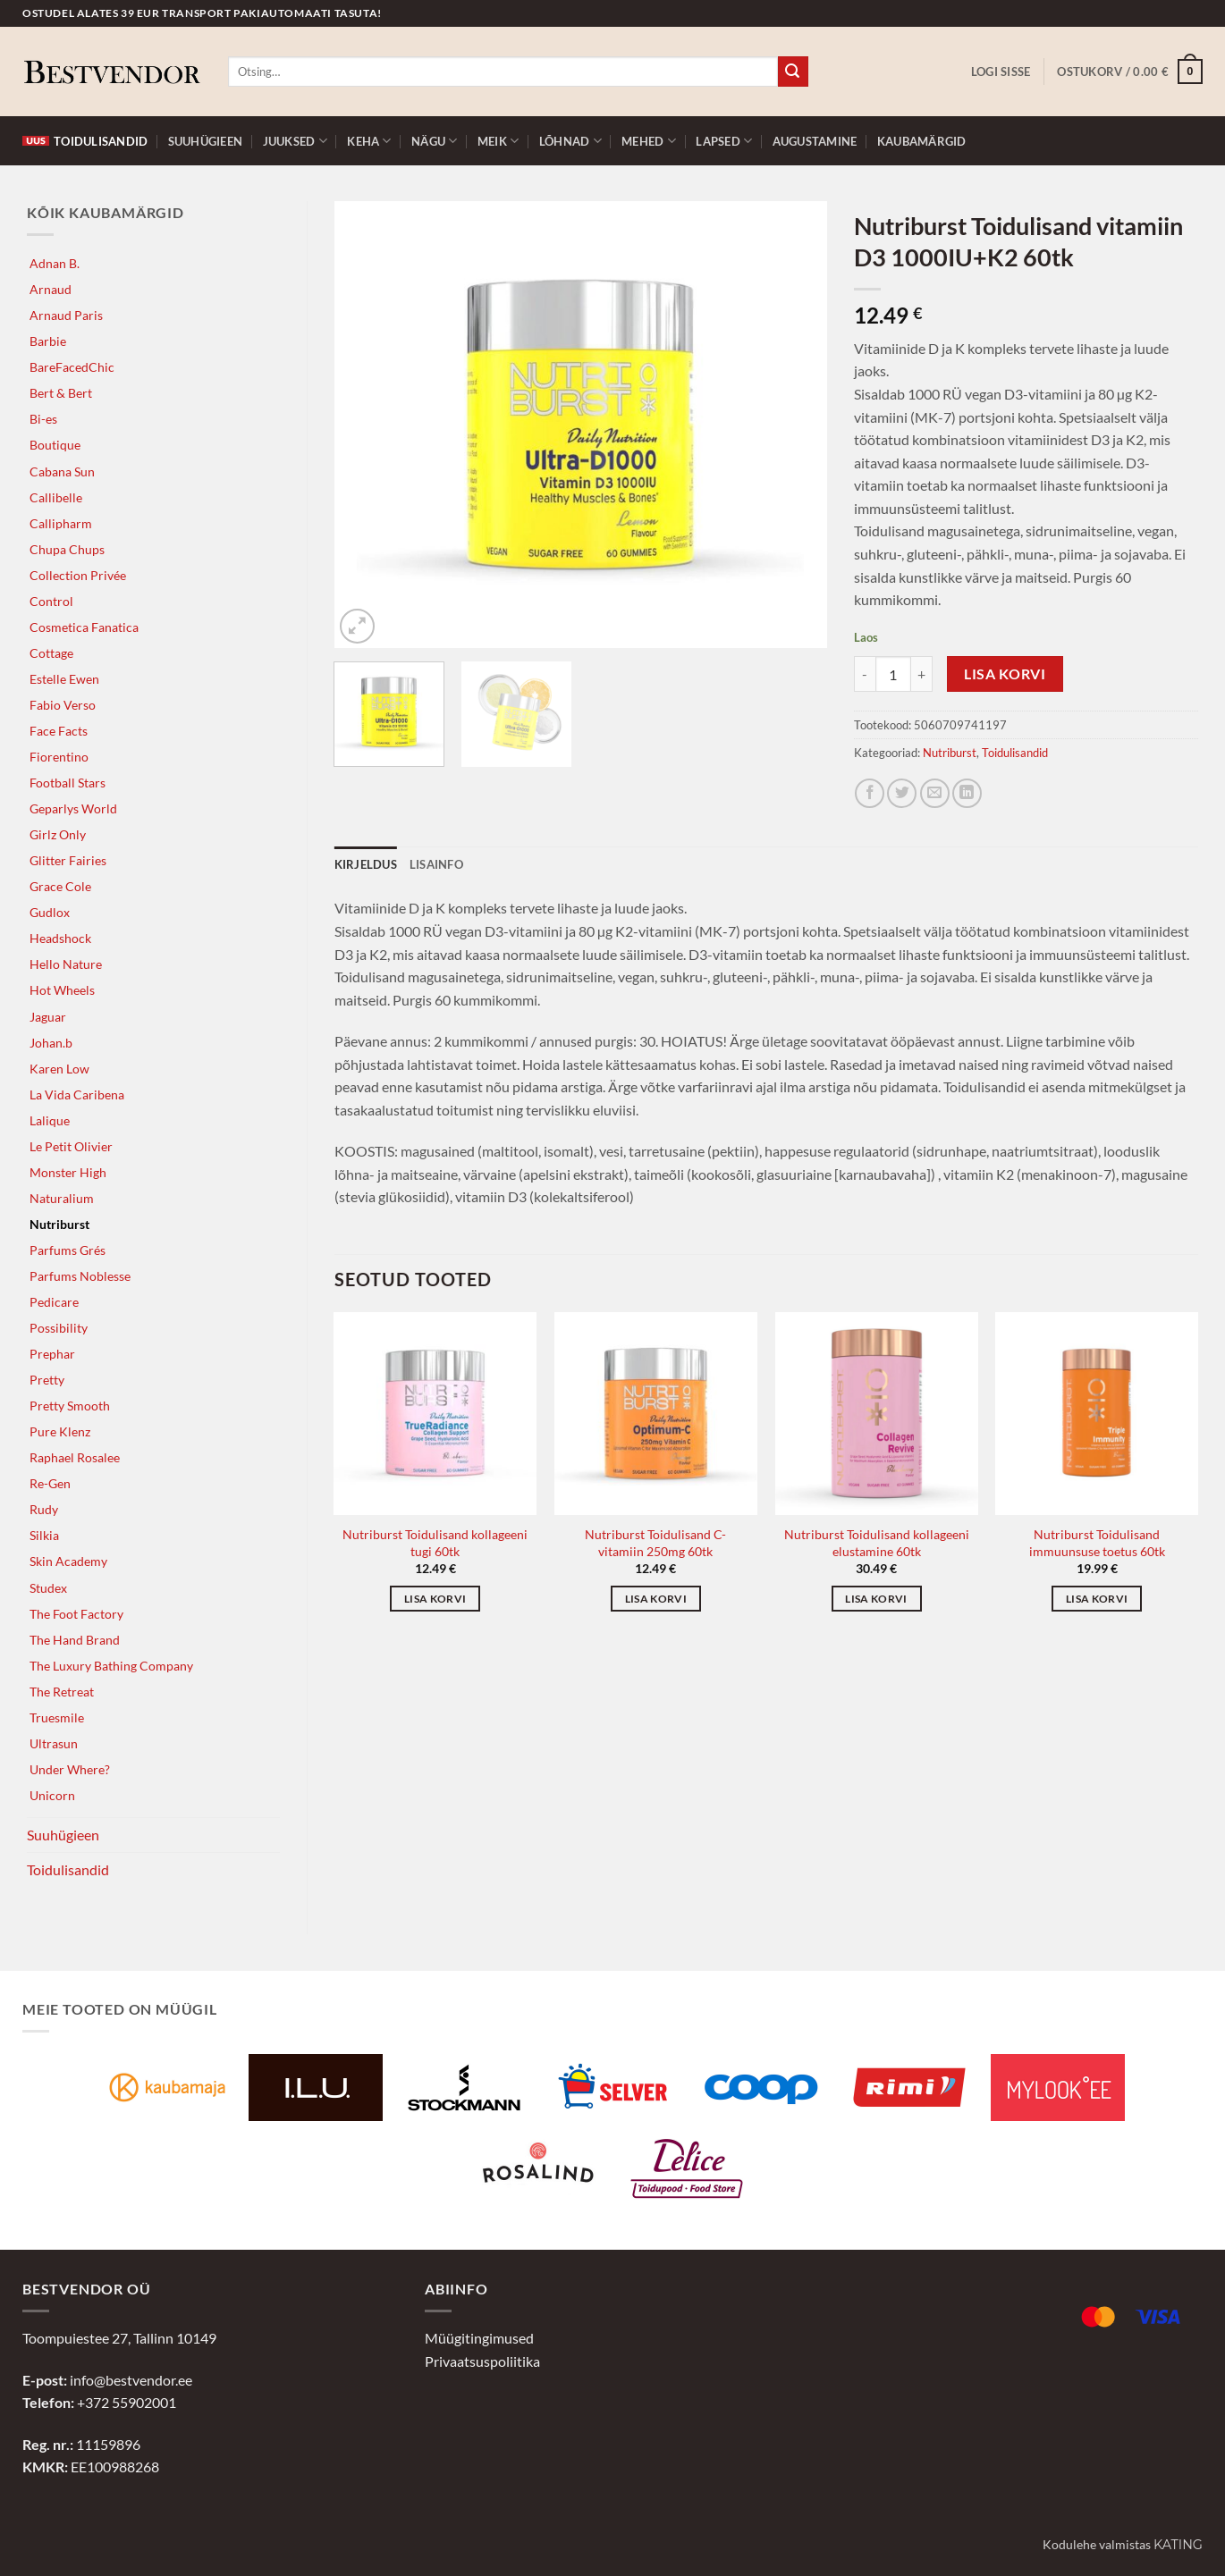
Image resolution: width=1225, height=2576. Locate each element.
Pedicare (54, 1301)
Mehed (648, 140)
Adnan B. (55, 263)
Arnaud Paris (66, 315)
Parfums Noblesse (80, 1276)
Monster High (68, 1172)
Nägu (434, 140)
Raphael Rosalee (75, 1457)
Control (51, 601)
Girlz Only (58, 834)
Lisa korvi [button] (435, 1598)
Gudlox (50, 912)
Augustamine (815, 141)
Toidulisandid (85, 141)
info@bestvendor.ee (131, 2379)
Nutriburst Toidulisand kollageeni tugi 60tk (435, 1543)
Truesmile (57, 1717)
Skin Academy (68, 1561)
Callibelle (56, 497)
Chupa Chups (67, 549)
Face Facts (59, 730)
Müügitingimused (479, 2337)
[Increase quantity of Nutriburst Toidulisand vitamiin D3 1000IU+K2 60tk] (922, 674)
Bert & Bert (61, 392)
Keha (369, 140)
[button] (1001, 71)
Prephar (52, 1353)
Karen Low (59, 1068)
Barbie (48, 341)
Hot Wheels (62, 990)
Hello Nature (66, 964)
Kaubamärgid (922, 141)
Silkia (44, 1535)
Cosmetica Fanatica (84, 627)
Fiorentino (59, 756)
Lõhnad (570, 140)
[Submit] (793, 71)
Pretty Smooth (70, 1405)
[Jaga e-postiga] (935, 793)
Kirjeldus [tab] (365, 864)
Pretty (47, 1379)
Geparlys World (73, 808)
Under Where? (70, 1769)
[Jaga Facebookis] (869, 793)
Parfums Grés (68, 1250)
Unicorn (52, 1795)
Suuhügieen (205, 141)
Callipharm (61, 523)
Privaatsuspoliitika (482, 2361)
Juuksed (295, 140)
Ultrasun (54, 1743)
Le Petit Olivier (71, 1146)
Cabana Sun (62, 471)
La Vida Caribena (77, 1094)
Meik (498, 140)
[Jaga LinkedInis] (967, 793)
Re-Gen (50, 1483)
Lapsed (724, 140)
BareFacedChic (72, 367)
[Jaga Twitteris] (902, 793)
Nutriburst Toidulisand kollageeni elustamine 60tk (876, 1543)
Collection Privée (78, 575)
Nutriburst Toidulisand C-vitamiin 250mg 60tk (655, 1543)
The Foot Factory (76, 1613)
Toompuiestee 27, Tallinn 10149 (119, 2337)
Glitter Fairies (68, 860)
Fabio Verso (63, 704)
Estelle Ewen (64, 678)
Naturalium (62, 1198)
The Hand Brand (75, 1639)
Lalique (50, 1120)
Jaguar (48, 1016)
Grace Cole (60, 886)
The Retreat (62, 1691)
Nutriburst (59, 1224)
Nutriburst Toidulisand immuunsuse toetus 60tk (1097, 1543)
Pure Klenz (60, 1431)
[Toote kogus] (893, 674)
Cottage (51, 653)
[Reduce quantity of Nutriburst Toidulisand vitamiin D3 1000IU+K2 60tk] (864, 674)
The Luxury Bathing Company (111, 1665)
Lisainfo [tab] (436, 864)
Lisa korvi (1004, 674)
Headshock (60, 938)
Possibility (59, 1327)
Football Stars (68, 782)
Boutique (55, 444)
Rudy (44, 1509)
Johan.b (51, 1042)
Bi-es (43, 418)
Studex (48, 1587)
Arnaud (51, 289)
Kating (1178, 2545)
